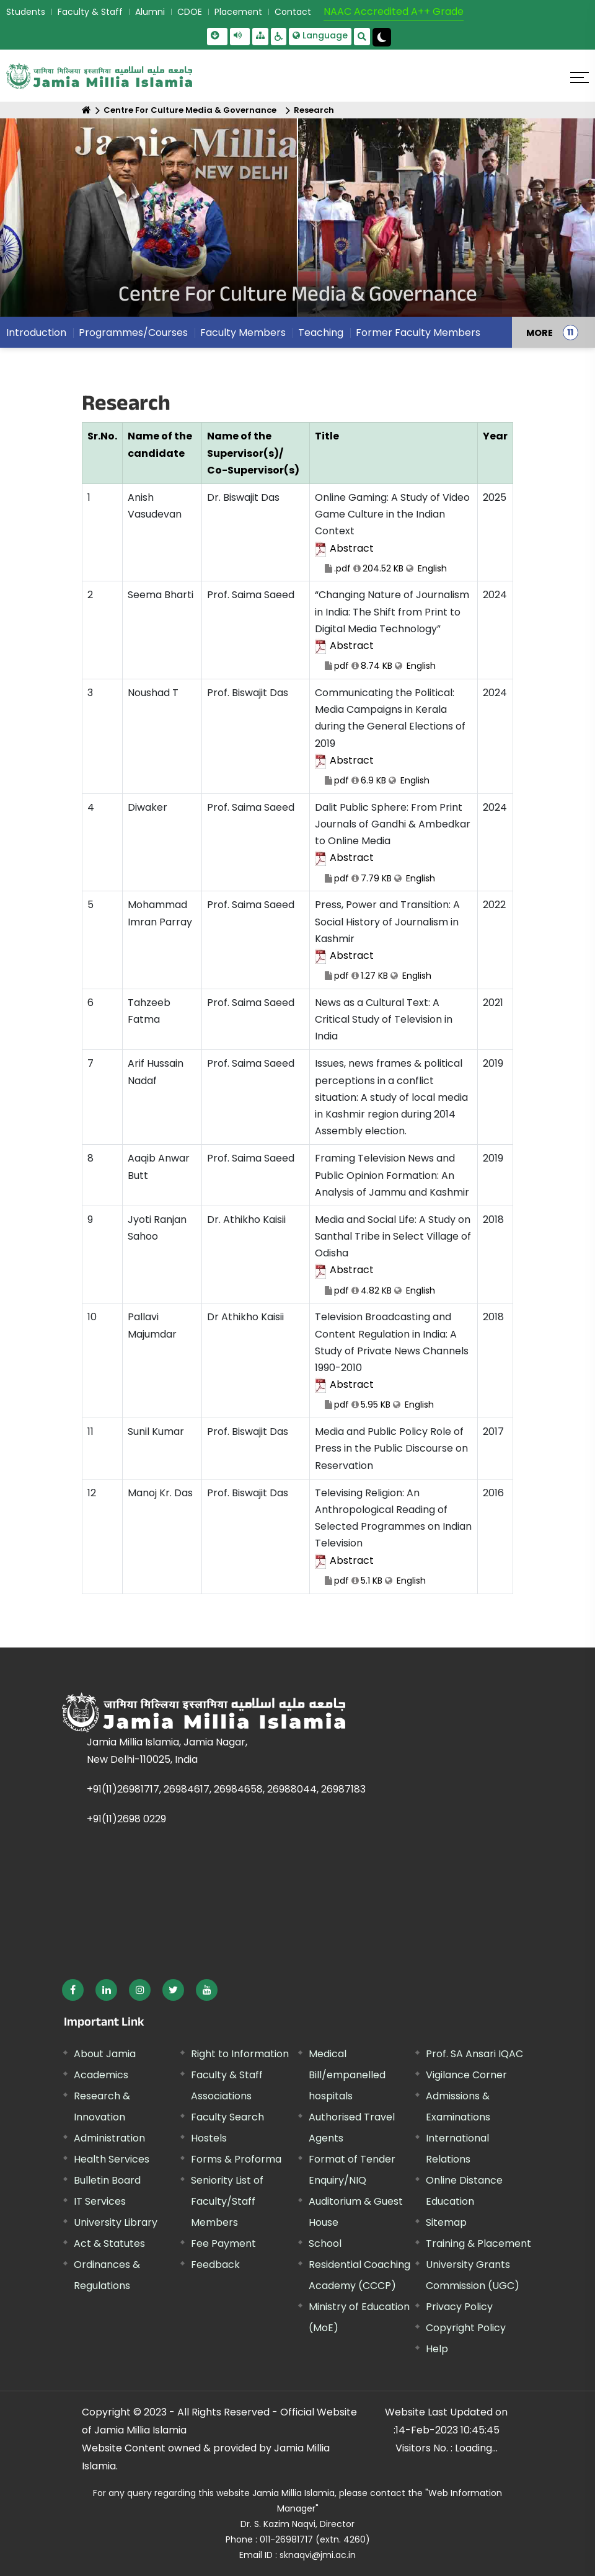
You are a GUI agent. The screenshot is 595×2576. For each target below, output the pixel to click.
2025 (494, 497)
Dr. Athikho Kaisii (246, 1219)
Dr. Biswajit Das (243, 497)
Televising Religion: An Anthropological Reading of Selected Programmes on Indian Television (393, 1537)
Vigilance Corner (466, 2075)
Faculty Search (227, 2117)
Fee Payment (223, 2243)
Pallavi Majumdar (152, 1325)
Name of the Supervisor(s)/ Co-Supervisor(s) (253, 453)
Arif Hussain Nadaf (155, 1071)
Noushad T (153, 693)
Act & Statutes (109, 2243)
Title (327, 436)
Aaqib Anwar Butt (159, 1166)
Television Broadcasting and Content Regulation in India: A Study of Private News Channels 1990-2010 (393, 1361)
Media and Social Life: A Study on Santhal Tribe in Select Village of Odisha (393, 1255)
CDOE (189, 12)
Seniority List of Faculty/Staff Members (227, 2201)
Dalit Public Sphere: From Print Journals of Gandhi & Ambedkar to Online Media (393, 843)
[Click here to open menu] (579, 77)
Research (314, 110)
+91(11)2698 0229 (126, 1819)
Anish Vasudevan (155, 505)
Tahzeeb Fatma (149, 1010)
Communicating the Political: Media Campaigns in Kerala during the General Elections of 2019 (393, 737)
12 (91, 1493)
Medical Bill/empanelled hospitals (347, 2075)
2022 (494, 905)
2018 (493, 1219)
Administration (109, 2138)
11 (90, 1431)
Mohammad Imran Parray (160, 913)
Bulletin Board (107, 2180)
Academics (101, 2075)
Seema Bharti (160, 595)
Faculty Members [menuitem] (243, 332)
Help (437, 2349)
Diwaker (147, 807)
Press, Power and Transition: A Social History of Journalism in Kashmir (393, 941)
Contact (293, 12)
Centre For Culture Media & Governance (190, 110)
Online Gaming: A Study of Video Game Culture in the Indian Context (393, 533)
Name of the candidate (160, 444)
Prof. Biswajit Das (247, 693)
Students (25, 12)
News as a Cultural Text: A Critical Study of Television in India (383, 1019)
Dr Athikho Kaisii (245, 1317)
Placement (238, 12)
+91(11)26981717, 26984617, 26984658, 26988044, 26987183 (226, 1789)
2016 (493, 1493)
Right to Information (240, 2054)
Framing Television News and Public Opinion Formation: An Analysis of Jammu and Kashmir (392, 1175)
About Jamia (105, 2054)
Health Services (111, 2159)
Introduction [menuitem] (36, 332)
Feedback (215, 2264)
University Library (115, 2222)
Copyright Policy (466, 2328)
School (325, 2243)
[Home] (86, 110)
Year (495, 436)
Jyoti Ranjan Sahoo (157, 1227)
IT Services (100, 2201)
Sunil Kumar (156, 1431)
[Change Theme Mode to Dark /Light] (381, 37)
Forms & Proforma (236, 2159)
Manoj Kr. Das (160, 1493)
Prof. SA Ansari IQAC (474, 2054)
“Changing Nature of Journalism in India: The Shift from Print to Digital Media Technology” (393, 631)
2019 (493, 1063)
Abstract (352, 548)
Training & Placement (478, 2243)
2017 (493, 1431)
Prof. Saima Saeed (250, 595)
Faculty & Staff (90, 12)
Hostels (209, 2138)
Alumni (150, 12)
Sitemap (446, 2222)
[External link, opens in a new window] (73, 1990)
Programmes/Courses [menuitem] (133, 332)
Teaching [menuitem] (320, 332)
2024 (495, 595)
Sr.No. (102, 436)
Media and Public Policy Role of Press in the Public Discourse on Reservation (391, 1448)
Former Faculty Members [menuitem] (418, 332)
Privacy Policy (459, 2307)
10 (92, 1317)
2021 (493, 1002)
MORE (539, 332)
